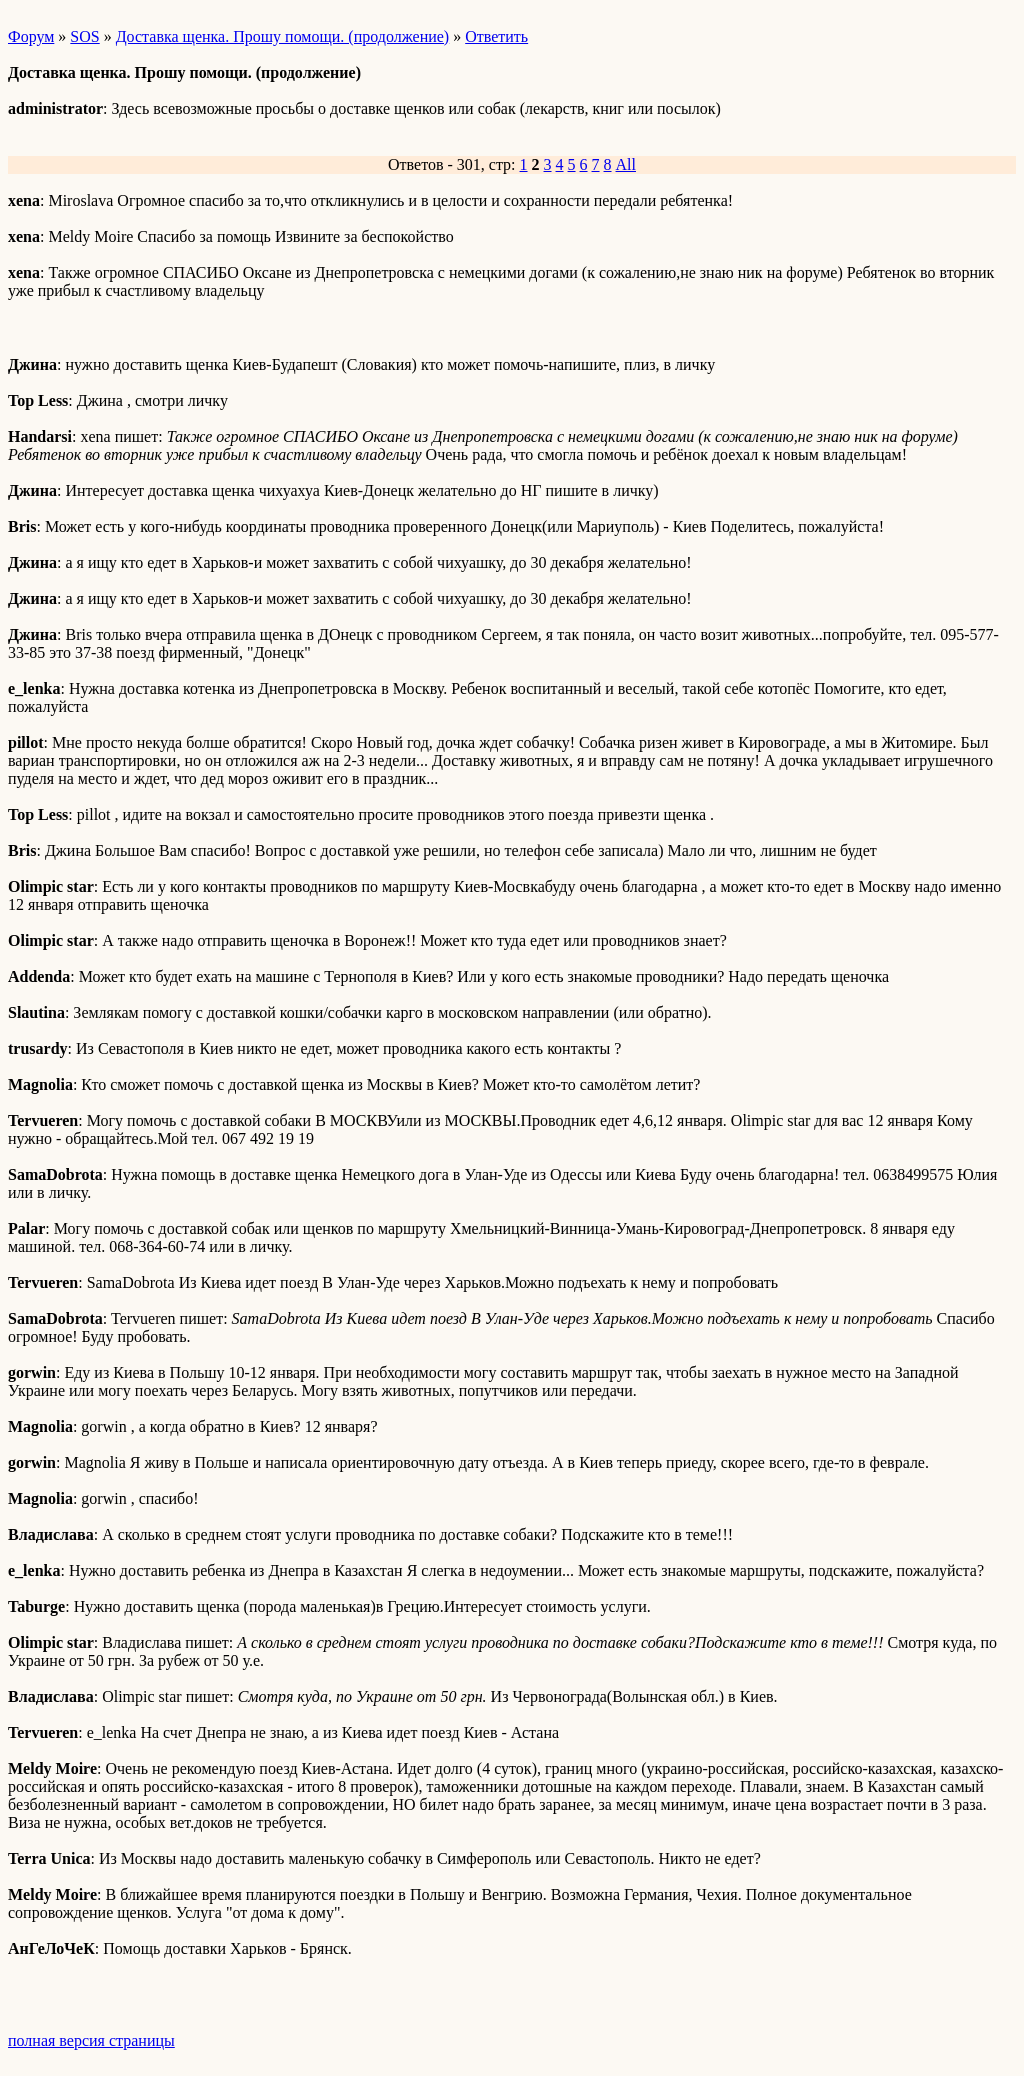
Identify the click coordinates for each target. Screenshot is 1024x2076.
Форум (31, 36)
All (626, 164)
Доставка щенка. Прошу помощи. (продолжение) (283, 36)
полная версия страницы (91, 2040)
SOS (84, 36)
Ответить (496, 36)
